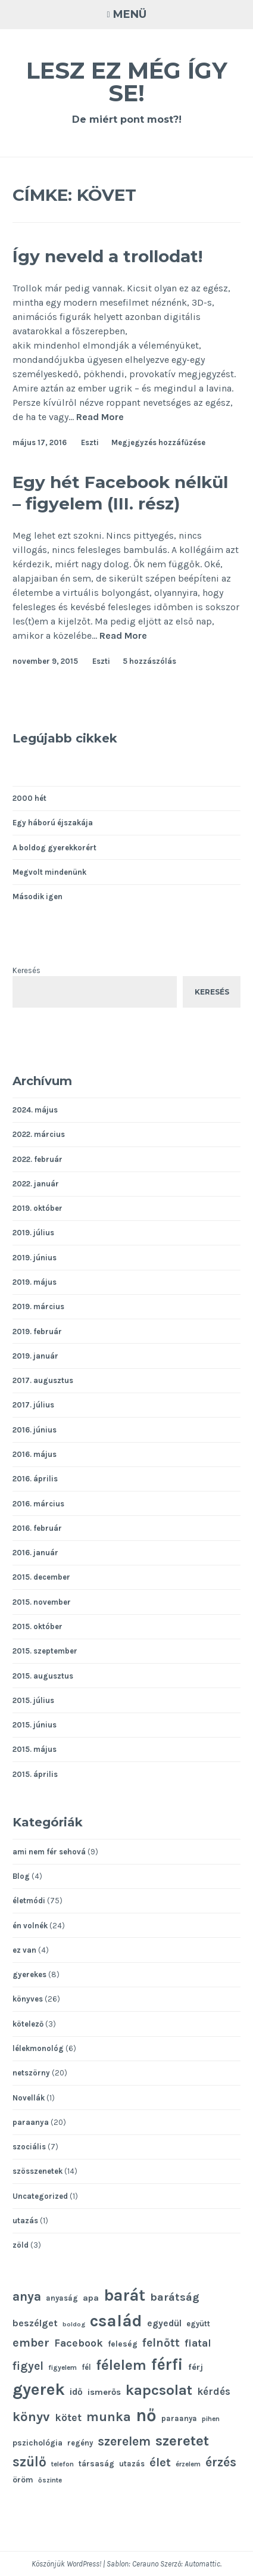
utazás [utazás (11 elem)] (132, 2463)
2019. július (33, 1232)
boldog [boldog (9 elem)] (74, 2324)
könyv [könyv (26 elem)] (31, 2417)
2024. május (35, 1109)
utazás (25, 2220)
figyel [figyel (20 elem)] (28, 2366)
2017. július (33, 1404)
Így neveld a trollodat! (107, 256)
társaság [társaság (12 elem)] (96, 2463)
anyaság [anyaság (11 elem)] (62, 2298)
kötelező (28, 2023)
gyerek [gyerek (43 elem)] (39, 2389)
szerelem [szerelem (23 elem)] (124, 2441)
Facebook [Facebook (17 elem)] (78, 2343)
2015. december (41, 1577)
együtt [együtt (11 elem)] (198, 2323)
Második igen (38, 896)
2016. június (35, 1429)
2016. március (38, 1503)
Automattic (202, 2563)
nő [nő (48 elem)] (146, 2415)
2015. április (35, 1774)
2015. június (35, 1724)
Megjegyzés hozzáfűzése (158, 442)
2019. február (37, 1331)
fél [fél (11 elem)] (86, 2367)
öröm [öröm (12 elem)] (23, 2479)
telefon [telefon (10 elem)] (62, 2464)
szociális (29, 2146)
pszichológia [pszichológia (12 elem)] (38, 2442)
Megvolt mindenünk (49, 872)
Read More (100, 417)
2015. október (38, 1626)
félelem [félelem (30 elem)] (121, 2365)
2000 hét (29, 798)
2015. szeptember (45, 1650)
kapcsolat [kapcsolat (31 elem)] (159, 2390)
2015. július (33, 1700)
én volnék (30, 1925)
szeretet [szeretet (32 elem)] (182, 2440)
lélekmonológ (38, 2048)
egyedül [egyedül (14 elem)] (164, 2323)
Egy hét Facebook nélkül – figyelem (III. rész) (120, 493)
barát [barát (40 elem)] (124, 2295)
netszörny (31, 2072)
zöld (21, 2245)
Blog (21, 1876)
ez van (24, 1950)
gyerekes (29, 1974)
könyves (28, 1998)
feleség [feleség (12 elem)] (123, 2343)
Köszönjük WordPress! (66, 2563)
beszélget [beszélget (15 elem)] (35, 2323)
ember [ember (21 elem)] (31, 2343)
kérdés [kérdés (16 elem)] (213, 2391)
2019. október (38, 1208)
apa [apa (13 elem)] (91, 2298)
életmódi (29, 1900)
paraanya (31, 2122)
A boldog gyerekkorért (54, 847)
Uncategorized (40, 2196)
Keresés (26, 970)
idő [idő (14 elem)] (76, 2392)
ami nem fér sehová (49, 1851)
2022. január (36, 1183)
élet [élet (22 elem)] (160, 2462)
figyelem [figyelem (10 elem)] (62, 2367)
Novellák (29, 2097)
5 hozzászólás (149, 661)
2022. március (39, 1134)
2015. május (35, 1749)
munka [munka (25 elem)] (108, 2416)
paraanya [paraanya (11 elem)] (179, 2418)
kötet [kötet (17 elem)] (68, 2417)
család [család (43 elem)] (116, 2320)
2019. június (35, 1257)
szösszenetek (38, 2171)
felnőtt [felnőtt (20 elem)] (161, 2343)
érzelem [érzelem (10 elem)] (188, 2464)
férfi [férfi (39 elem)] (167, 2364)
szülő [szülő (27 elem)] (29, 2462)
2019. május (35, 1282)
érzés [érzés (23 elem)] (220, 2462)
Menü (129, 14)
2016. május (35, 1454)
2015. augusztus (43, 1675)
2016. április (35, 1478)
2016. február (37, 1528)
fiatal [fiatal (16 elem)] (198, 2343)
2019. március (38, 1306)
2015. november (42, 1602)
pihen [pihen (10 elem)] (211, 2419)
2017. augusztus (43, 1380)
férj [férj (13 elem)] (195, 2367)
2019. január (35, 1355)
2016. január (35, 1552)
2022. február (38, 1159)
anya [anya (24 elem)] (27, 2296)
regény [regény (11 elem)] (80, 2442)
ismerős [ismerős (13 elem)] (104, 2392)
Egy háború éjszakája (53, 822)
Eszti (90, 442)
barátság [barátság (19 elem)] (174, 2297)
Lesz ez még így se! (126, 82)
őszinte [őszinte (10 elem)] (50, 2480)
